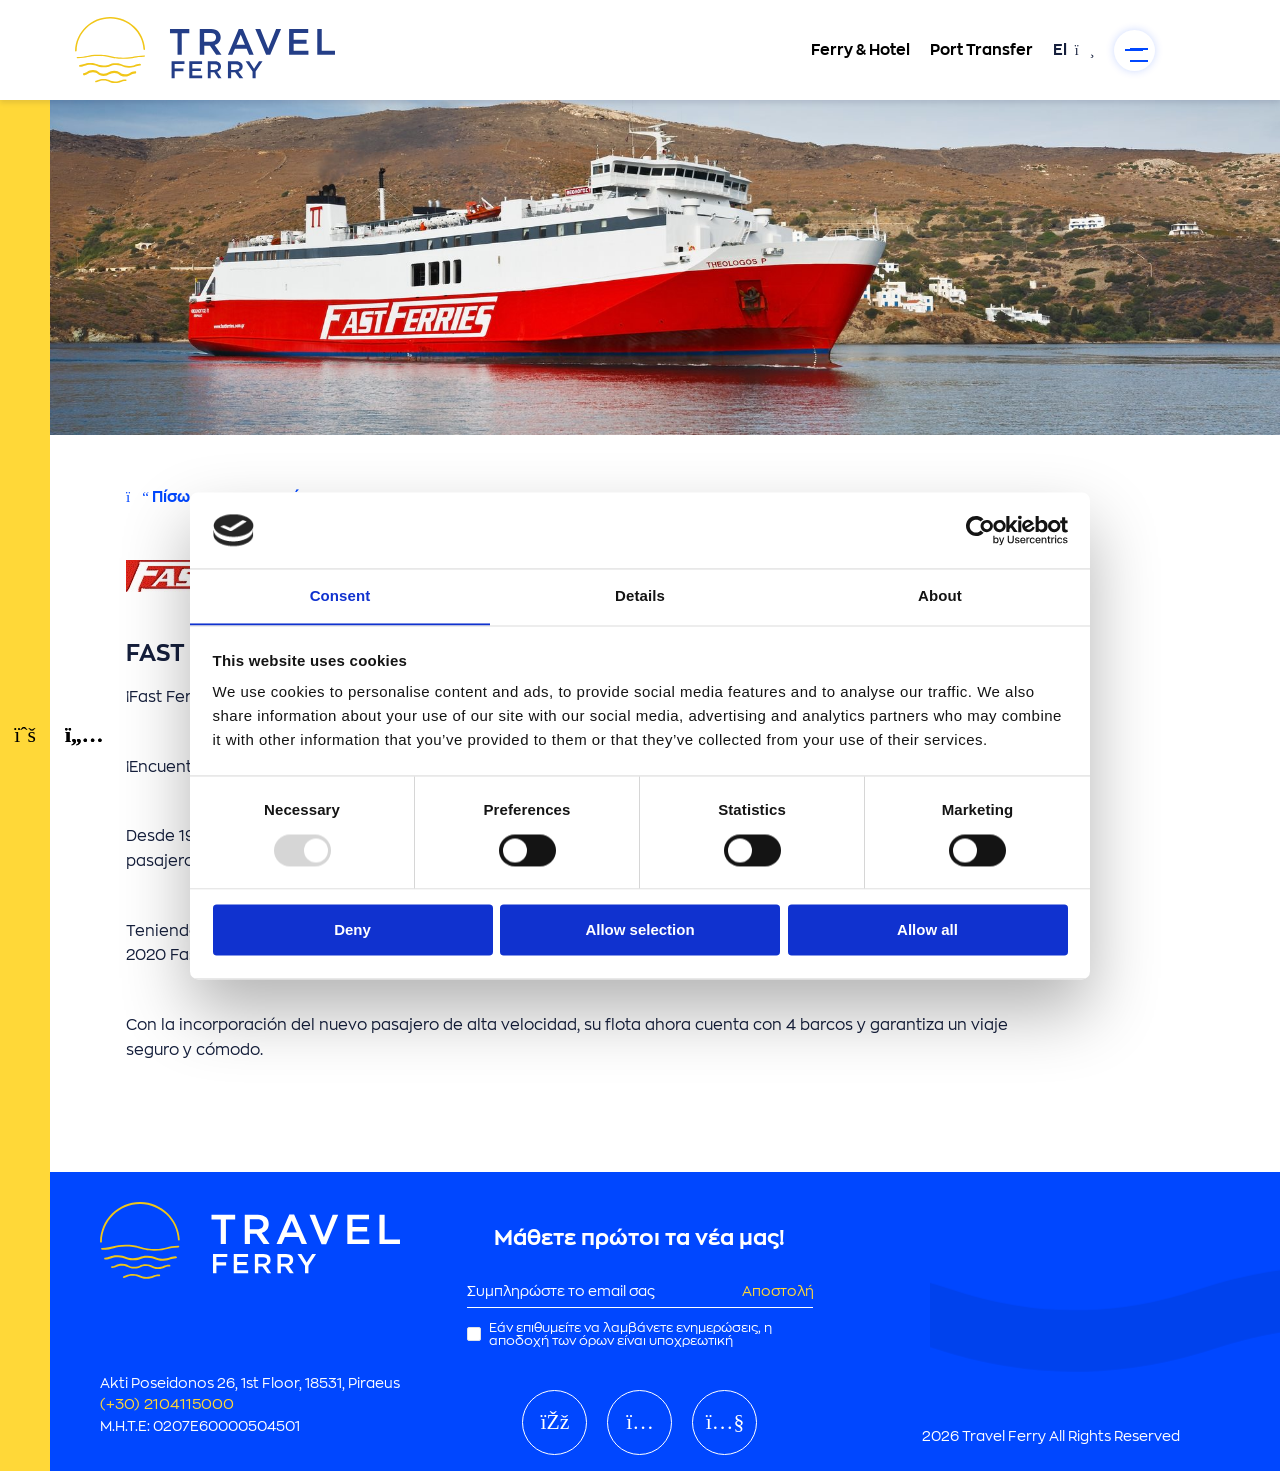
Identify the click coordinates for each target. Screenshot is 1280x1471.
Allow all (927, 930)
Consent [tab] (340, 595)
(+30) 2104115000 (168, 1400)
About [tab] (940, 595)
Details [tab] (640, 595)
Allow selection (639, 930)
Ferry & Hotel (845, 50)
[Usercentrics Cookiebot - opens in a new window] (980, 530)
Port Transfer (966, 50)
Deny (352, 930)
